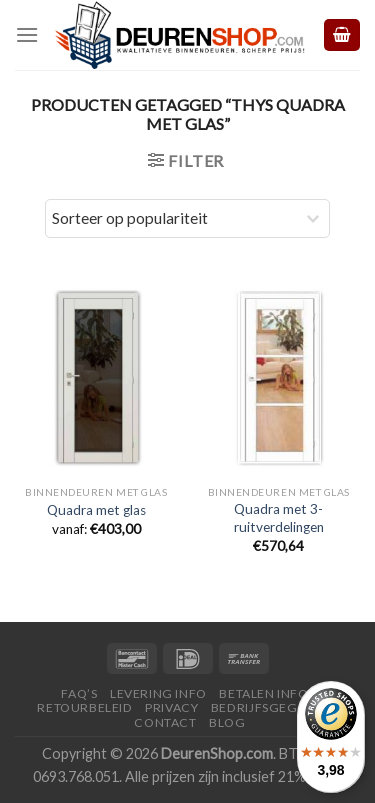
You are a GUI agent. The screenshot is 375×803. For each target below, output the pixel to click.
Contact (165, 722)
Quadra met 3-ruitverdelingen (279, 518)
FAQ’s (79, 693)
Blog (227, 722)
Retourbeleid (84, 707)
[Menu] (27, 34)
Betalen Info (263, 693)
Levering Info (158, 693)
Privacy (171, 707)
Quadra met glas (96, 510)
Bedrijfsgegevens (274, 707)
